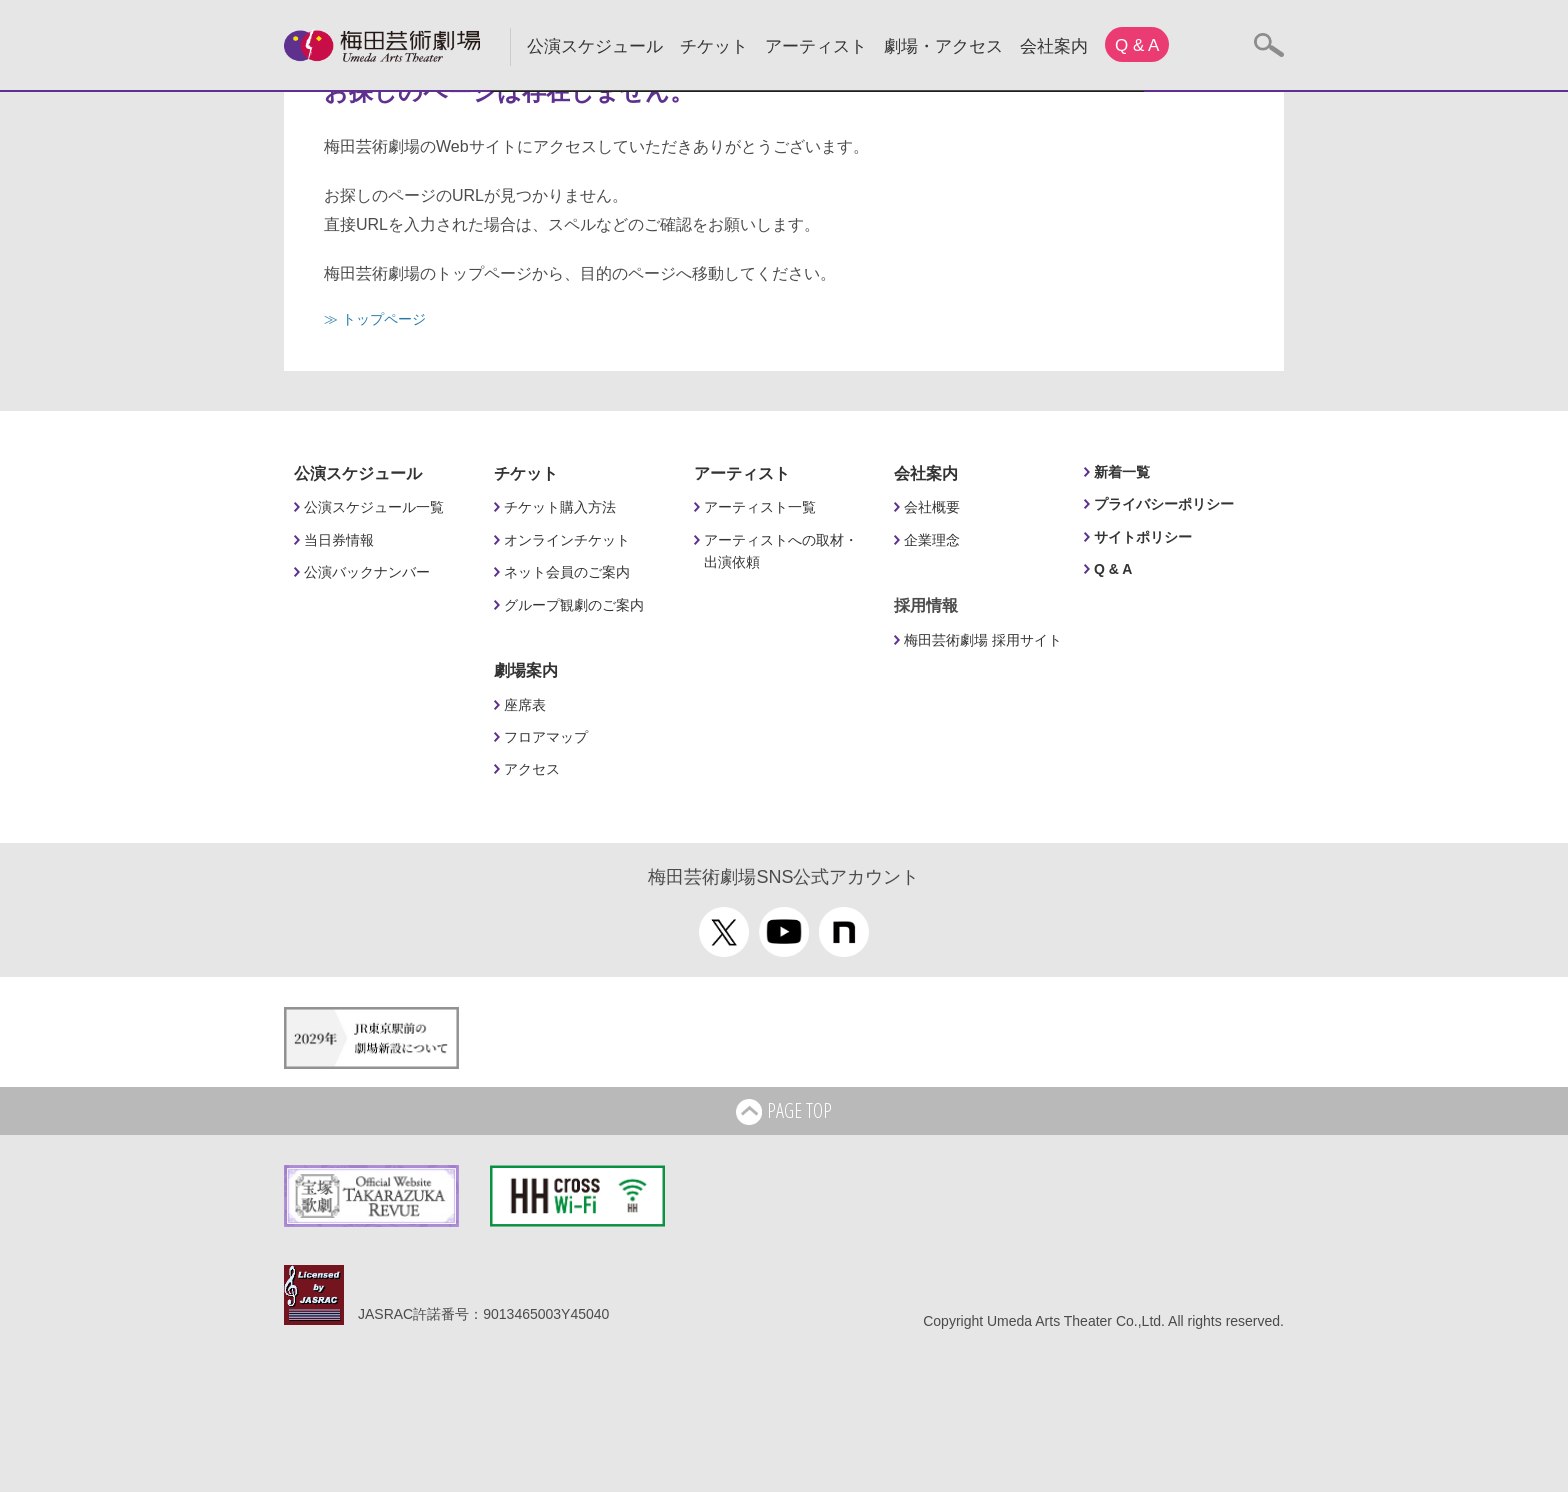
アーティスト (816, 46)
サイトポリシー (1143, 537)
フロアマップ (546, 737)
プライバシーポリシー (1164, 504)
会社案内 (1054, 46)
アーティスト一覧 (760, 507)
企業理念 (932, 540)
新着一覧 (1122, 472)
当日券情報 (339, 540)
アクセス (532, 769)
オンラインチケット (567, 540)
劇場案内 (526, 670)
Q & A (1137, 45)
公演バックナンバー (367, 572)
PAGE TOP (784, 1112)
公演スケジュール (595, 46)
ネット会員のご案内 (567, 572)
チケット (714, 46)
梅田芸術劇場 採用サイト (983, 640)
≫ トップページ (375, 319)
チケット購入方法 (560, 507)
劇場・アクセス (943, 46)
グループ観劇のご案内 (574, 605)
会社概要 (932, 507)
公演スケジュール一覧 (374, 507)
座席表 (525, 705)
